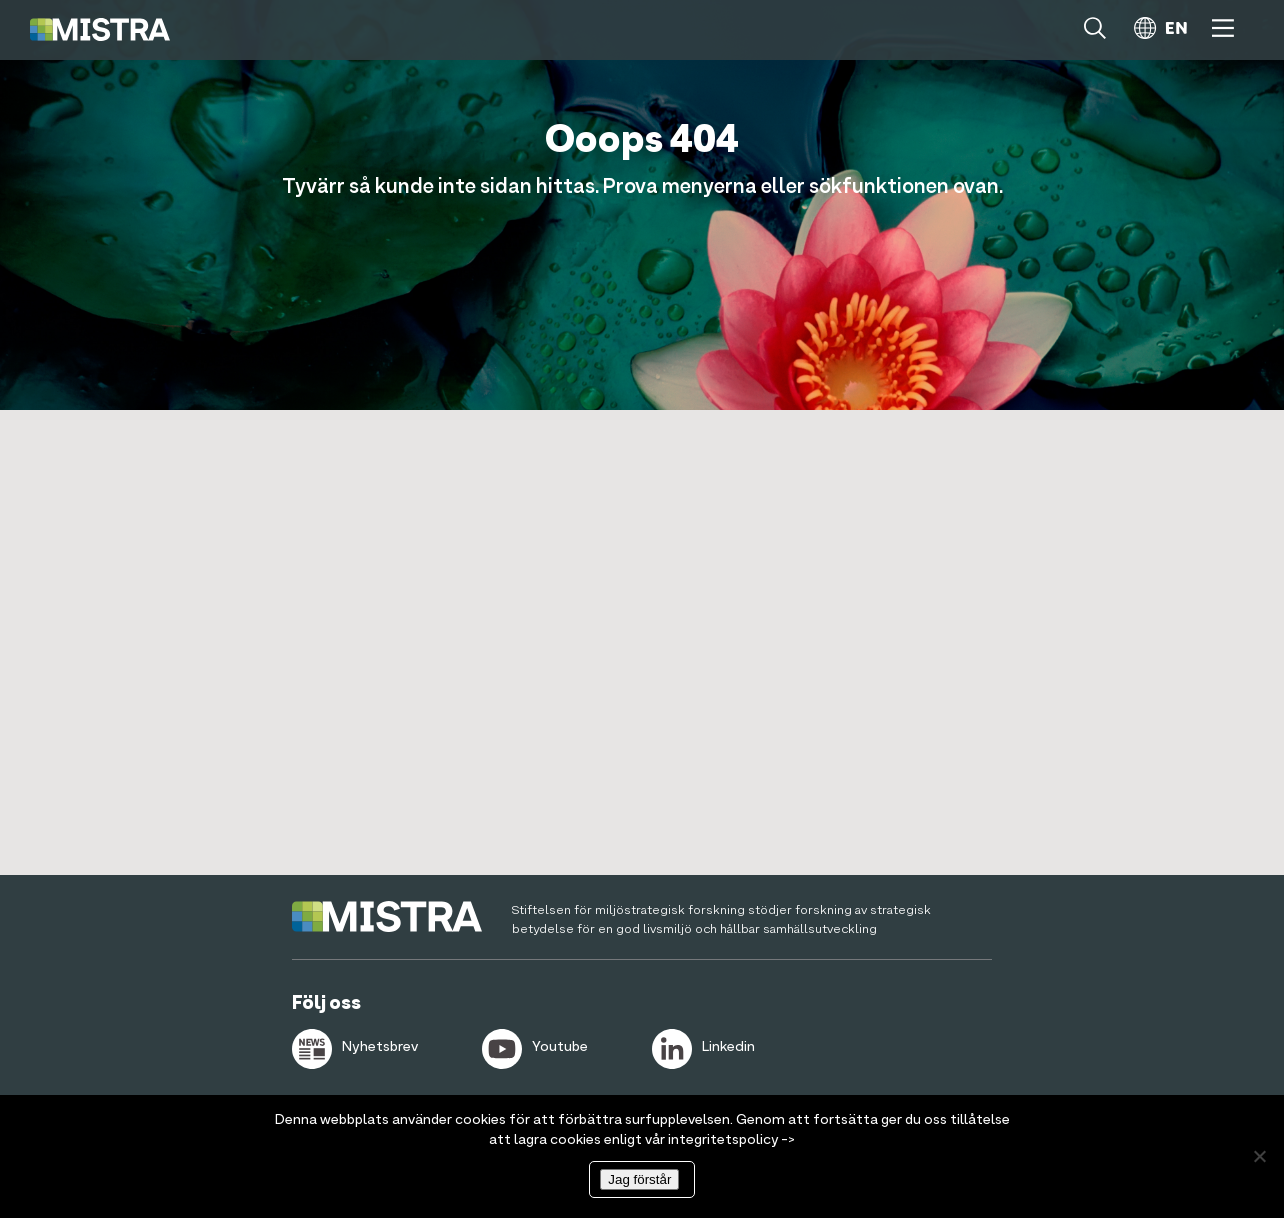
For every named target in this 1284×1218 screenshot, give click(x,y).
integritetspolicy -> (731, 1140)
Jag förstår (639, 1179)
